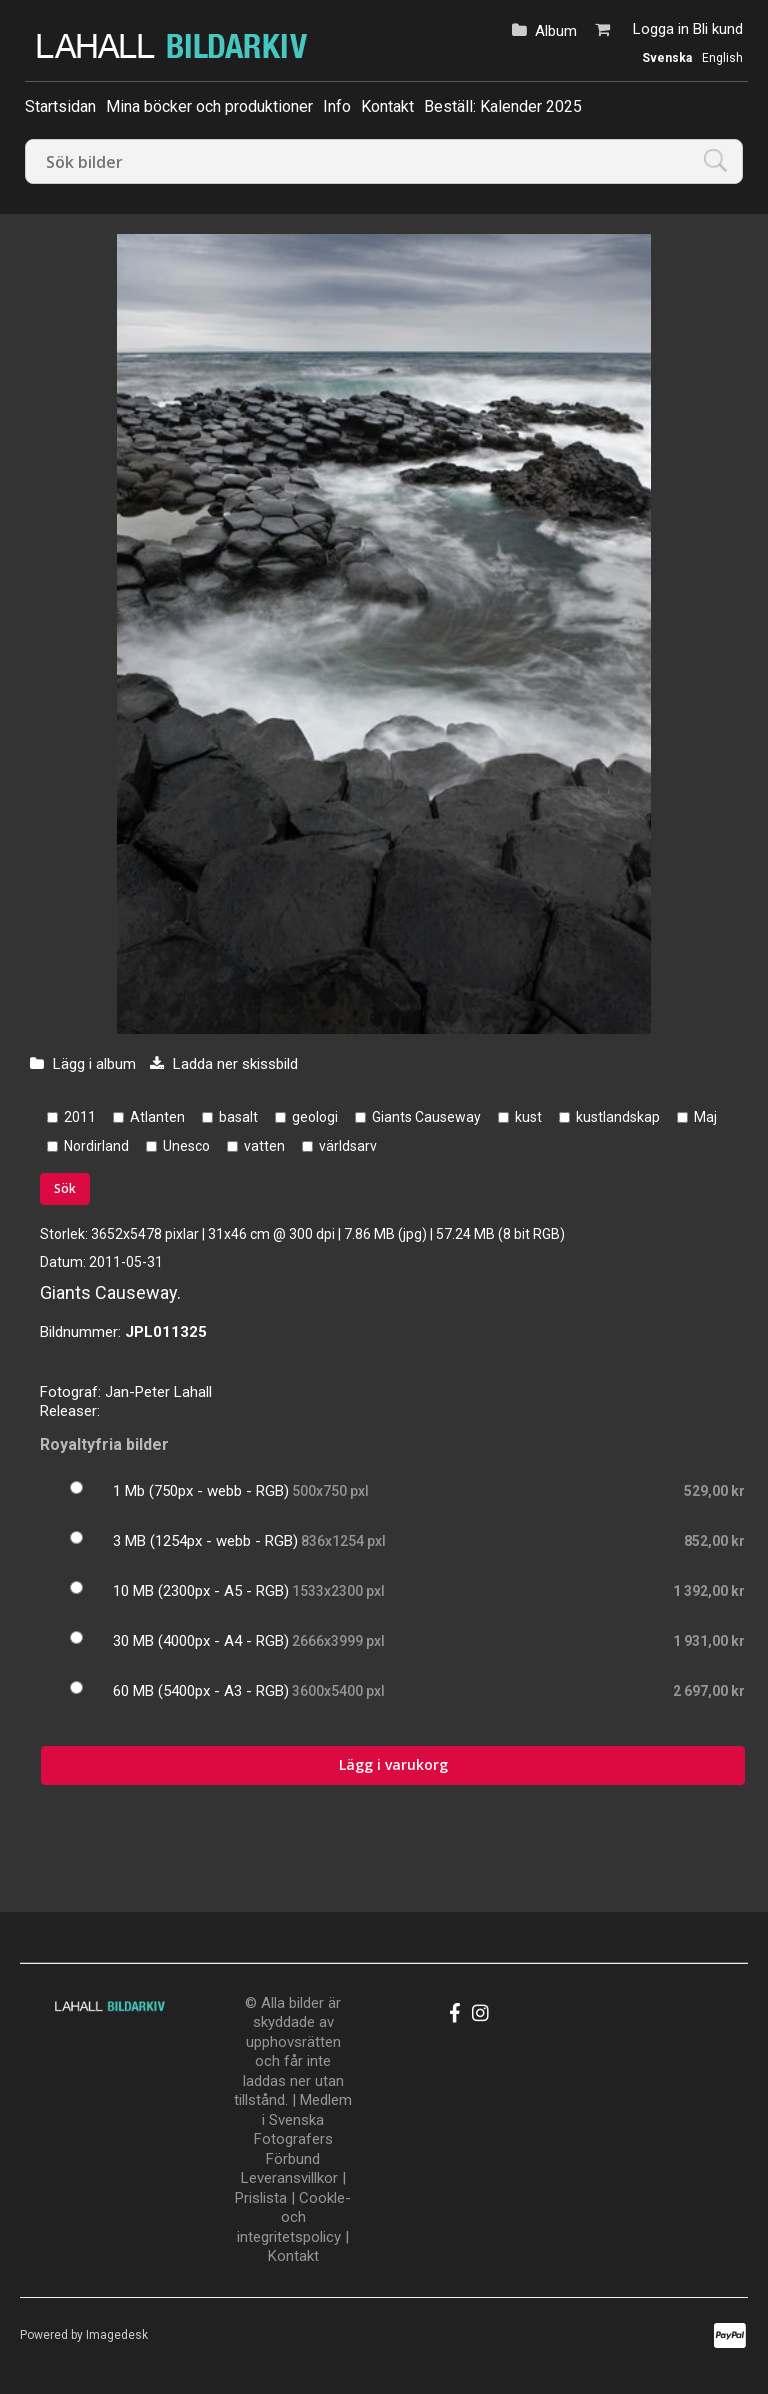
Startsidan (60, 106)
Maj (705, 1117)
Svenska (667, 58)
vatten (264, 1146)
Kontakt (387, 106)
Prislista (261, 2198)
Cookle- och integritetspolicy (294, 2217)
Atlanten (157, 1117)
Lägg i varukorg (393, 1764)
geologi (315, 1117)
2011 (80, 1117)
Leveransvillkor (289, 2178)
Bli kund (718, 29)
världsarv (348, 1146)
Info (337, 106)
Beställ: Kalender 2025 (503, 106)
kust (528, 1117)
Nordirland (96, 1146)
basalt (238, 1117)
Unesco (186, 1146)
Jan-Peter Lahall (158, 1392)
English (722, 58)
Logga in (661, 29)
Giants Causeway (426, 1117)
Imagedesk (117, 2335)
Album (556, 31)
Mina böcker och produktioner (209, 106)
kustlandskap (618, 1117)
